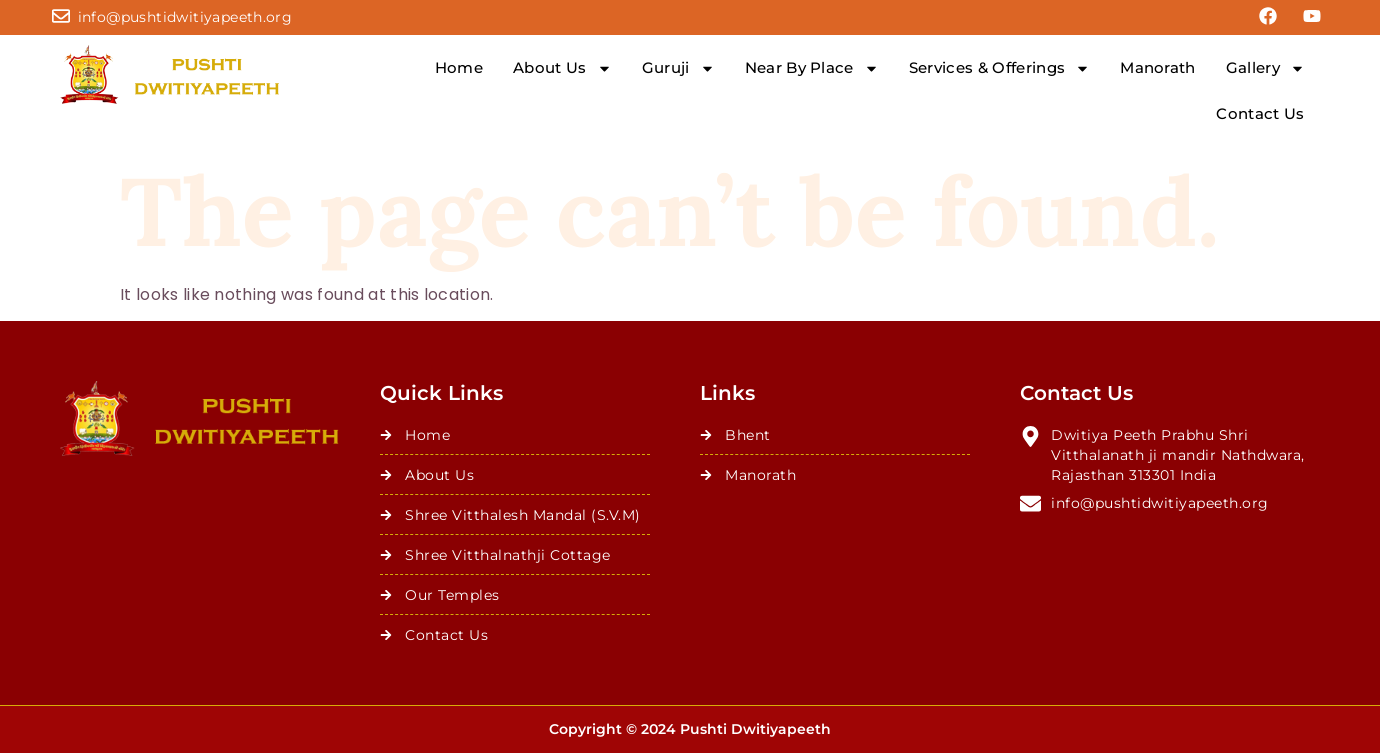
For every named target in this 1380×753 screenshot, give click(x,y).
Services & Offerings (999, 68)
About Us (562, 68)
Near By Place (812, 68)
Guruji (678, 68)
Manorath (1158, 67)
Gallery (1265, 68)
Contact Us (1260, 113)
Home (459, 67)
